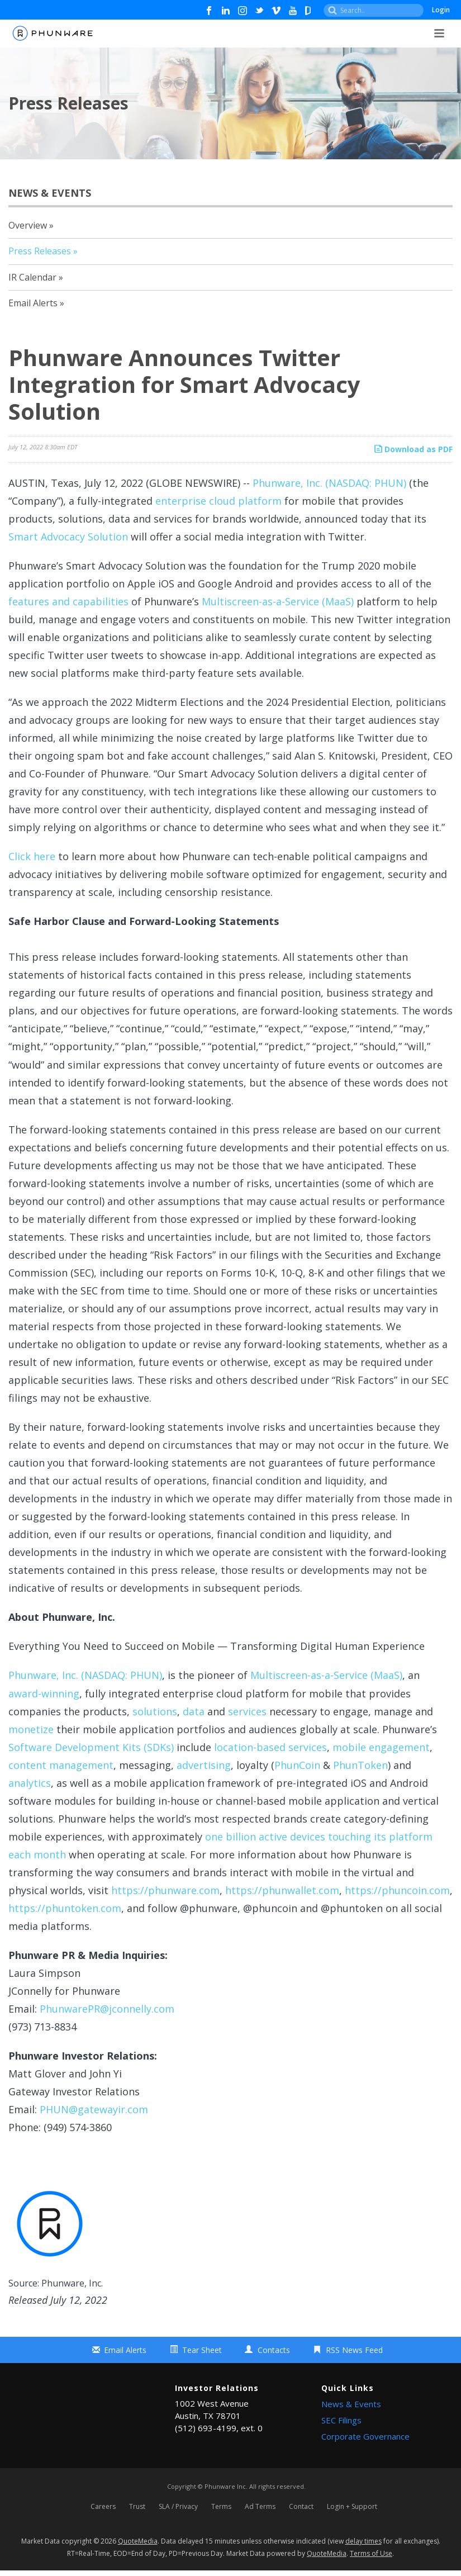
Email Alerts (33, 303)
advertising (204, 1765)
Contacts (274, 2350)
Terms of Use (371, 2558)
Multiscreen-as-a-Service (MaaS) (278, 601)
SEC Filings (341, 2420)
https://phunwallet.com (282, 1890)
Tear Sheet (202, 2350)
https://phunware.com (165, 1890)
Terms (221, 2509)
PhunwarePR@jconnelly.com (107, 2008)
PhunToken (360, 1765)
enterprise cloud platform (218, 500)
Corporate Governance (365, 2436)
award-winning (43, 1693)
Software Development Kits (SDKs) (91, 1747)
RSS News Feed (354, 2350)
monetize (31, 1729)
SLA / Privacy (178, 2509)
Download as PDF (413, 449)
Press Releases (39, 251)
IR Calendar (32, 277)
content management (60, 1765)
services (247, 1711)
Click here (31, 856)
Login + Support (352, 2509)
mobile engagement (381, 1747)
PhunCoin (297, 1765)
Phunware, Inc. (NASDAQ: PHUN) (329, 483)
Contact (301, 2509)
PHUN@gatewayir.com (94, 2109)
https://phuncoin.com (397, 1890)
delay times (363, 2546)
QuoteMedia (138, 2546)
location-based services (270, 1747)
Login (441, 10)
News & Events (351, 2404)
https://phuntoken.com (64, 1908)
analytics (29, 1783)
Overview (27, 225)
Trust (137, 2509)
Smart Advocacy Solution (68, 536)
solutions (154, 1711)
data (194, 1711)
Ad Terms (260, 2509)
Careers (103, 2509)
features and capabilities (68, 601)
